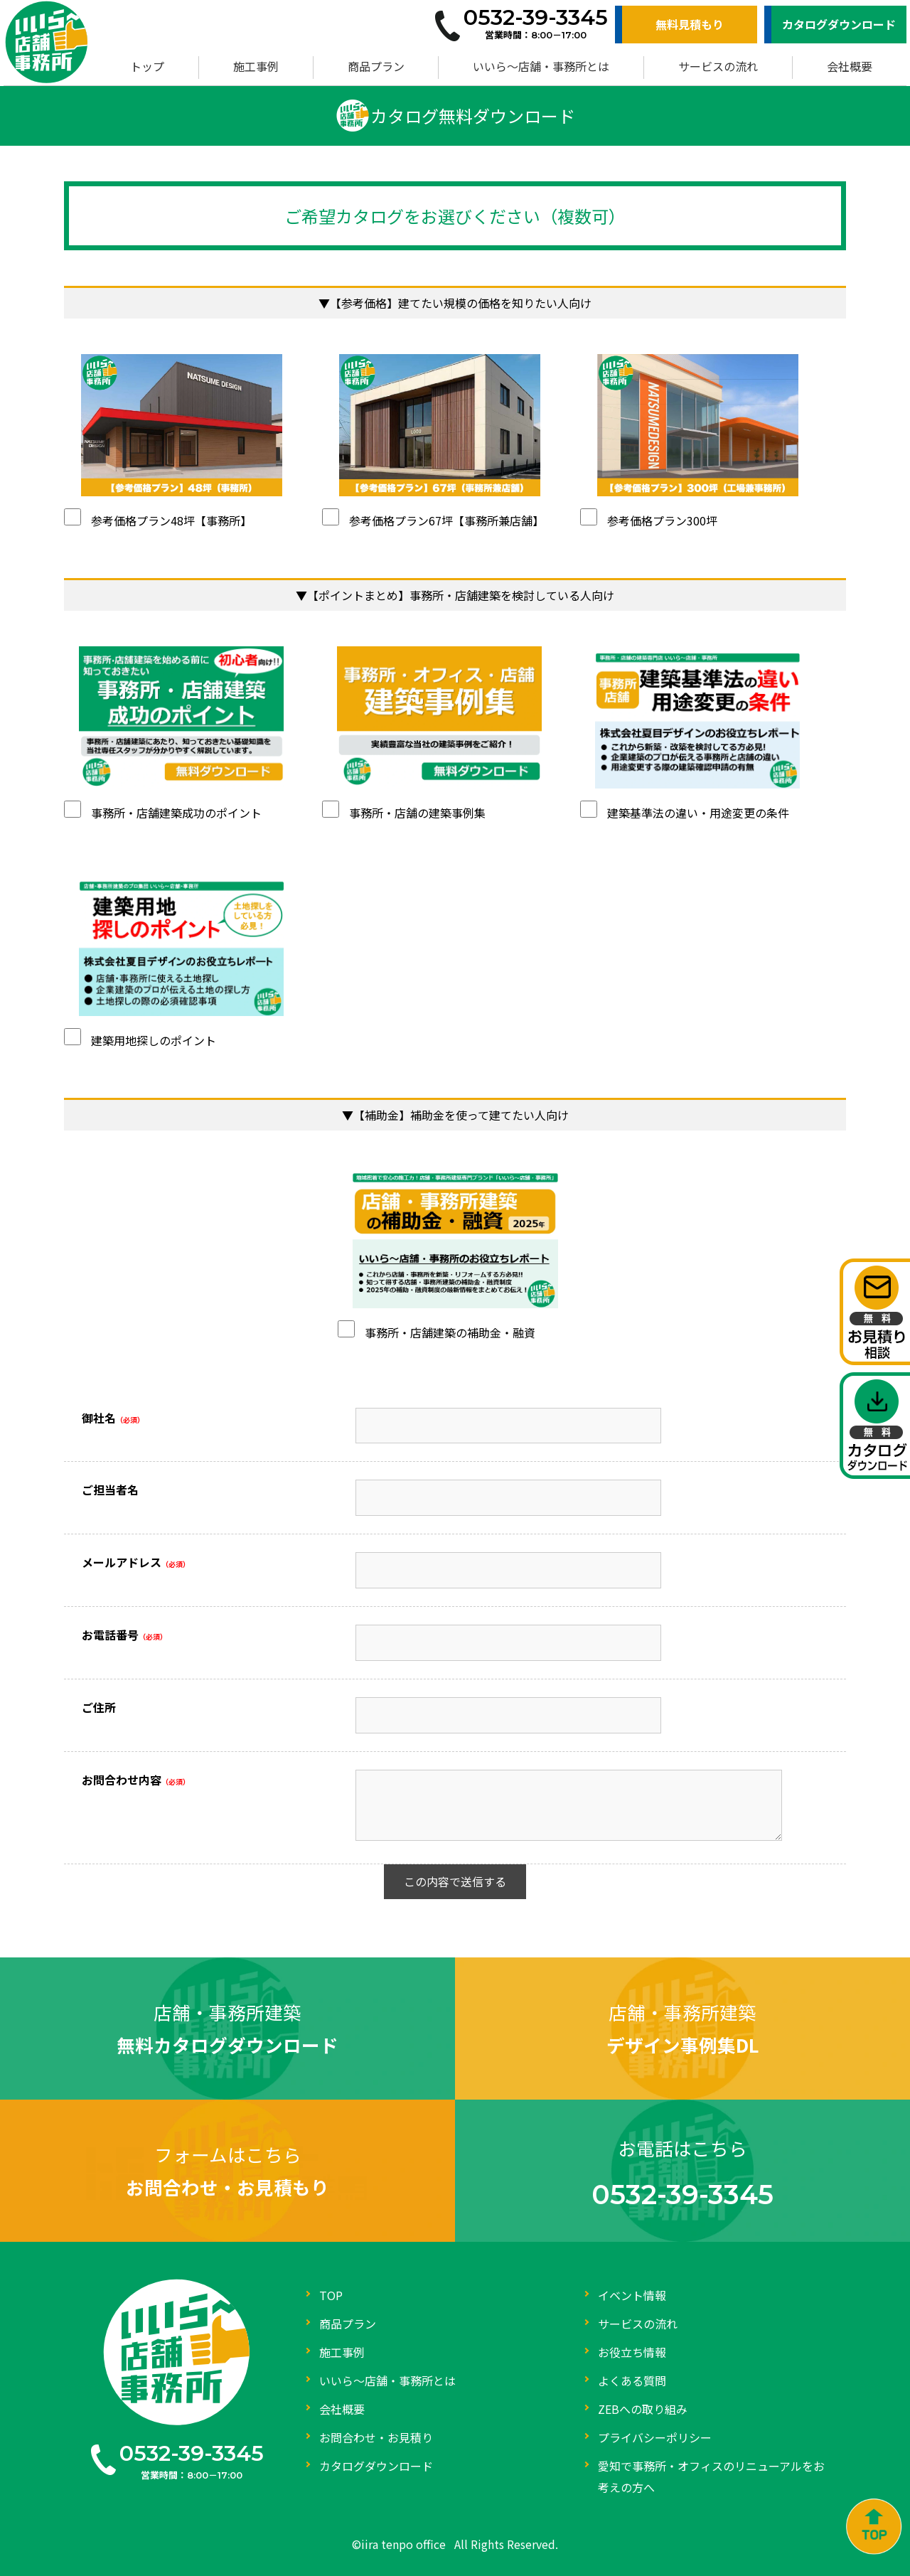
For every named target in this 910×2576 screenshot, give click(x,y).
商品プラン (376, 66)
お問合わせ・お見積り (376, 2437)
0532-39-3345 (191, 2453)
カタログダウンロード (839, 24)
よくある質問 (632, 2380)
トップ (147, 66)
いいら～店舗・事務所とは (541, 66)
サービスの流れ (718, 66)
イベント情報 (632, 2295)
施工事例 (256, 66)
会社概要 (849, 66)
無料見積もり (689, 24)
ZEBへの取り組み (642, 2408)
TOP (331, 2295)
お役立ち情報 (632, 2352)
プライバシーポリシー (655, 2437)
